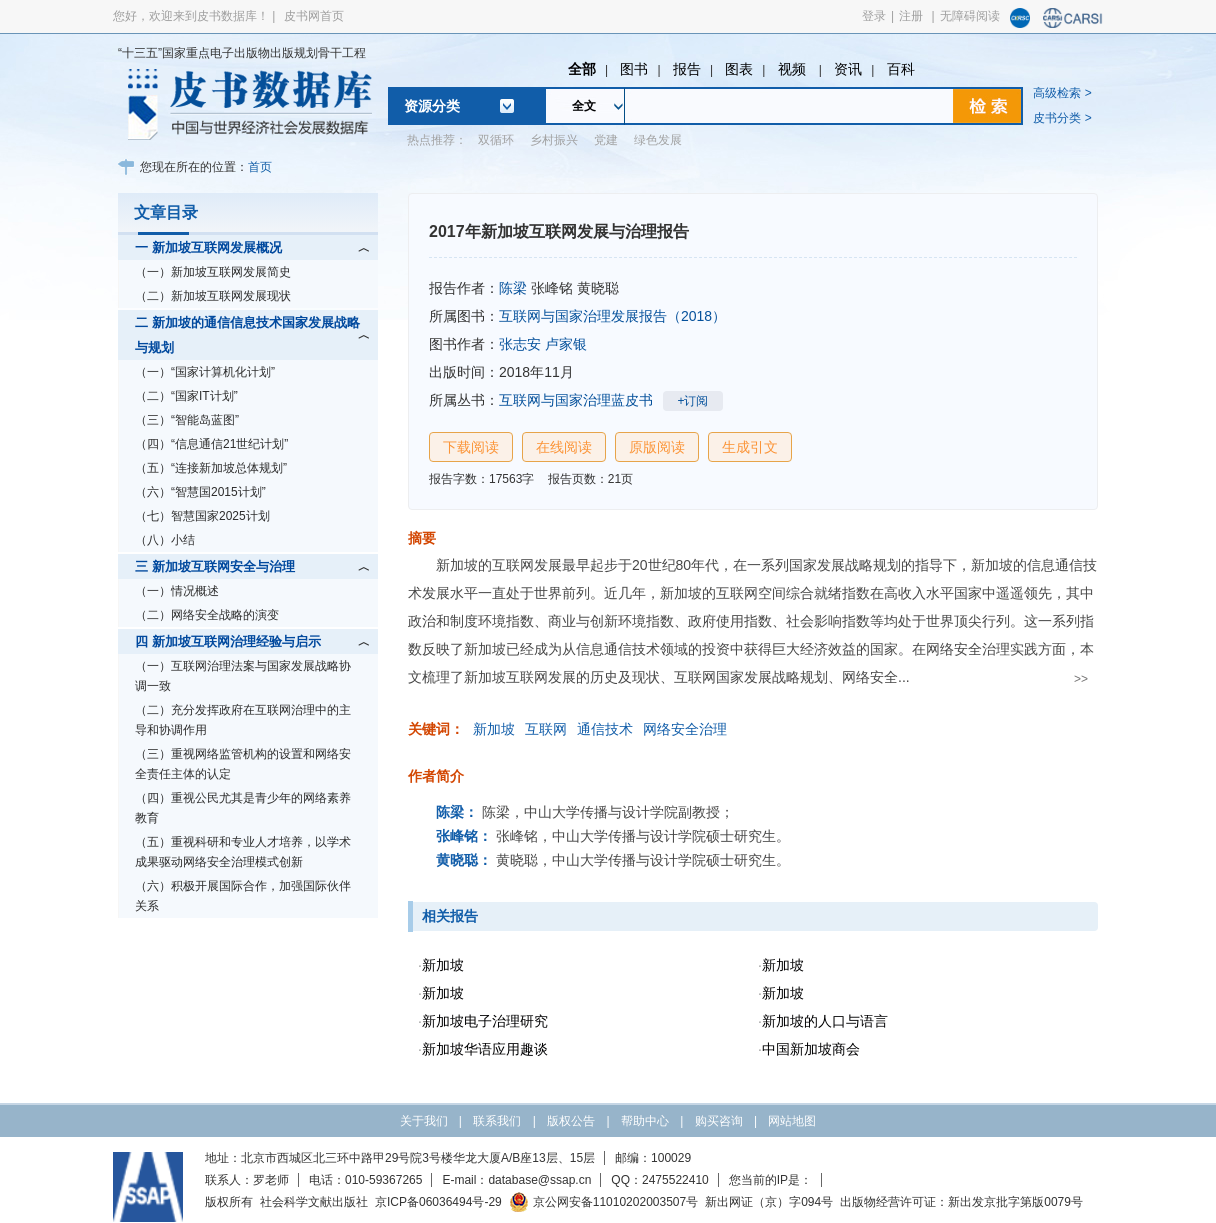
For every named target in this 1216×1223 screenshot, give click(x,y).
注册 (911, 16)
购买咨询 (719, 1121)
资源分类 (432, 106)
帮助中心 (645, 1121)
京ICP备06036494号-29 (438, 1202)
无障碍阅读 (970, 16)
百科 (901, 69)
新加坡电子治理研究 (485, 1021)
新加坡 (494, 729)
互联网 (546, 729)
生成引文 (750, 447)
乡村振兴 (554, 140)
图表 (739, 69)
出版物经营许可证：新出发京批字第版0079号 (961, 1202)
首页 (260, 167)
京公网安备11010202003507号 (603, 1202)
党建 (606, 140)
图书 (634, 69)
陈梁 (513, 288)
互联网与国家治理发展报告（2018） (612, 316)
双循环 (496, 140)
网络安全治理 (685, 729)
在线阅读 (564, 447)
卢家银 (566, 344)
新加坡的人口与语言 (825, 1021)
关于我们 (424, 1121)
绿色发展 (658, 140)
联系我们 (497, 1121)
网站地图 (792, 1121)
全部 (582, 69)
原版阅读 (657, 447)
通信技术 (605, 729)
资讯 (848, 69)
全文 (584, 106)
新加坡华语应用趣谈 (485, 1049)
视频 (794, 69)
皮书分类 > (1062, 118)
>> (1081, 679)
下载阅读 (471, 447)
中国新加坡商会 (811, 1049)
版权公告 (571, 1121)
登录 (874, 16)
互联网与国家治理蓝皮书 (576, 400)
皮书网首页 (314, 16)
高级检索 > (1062, 93)
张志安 (520, 344)
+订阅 (692, 401)
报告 (687, 69)
